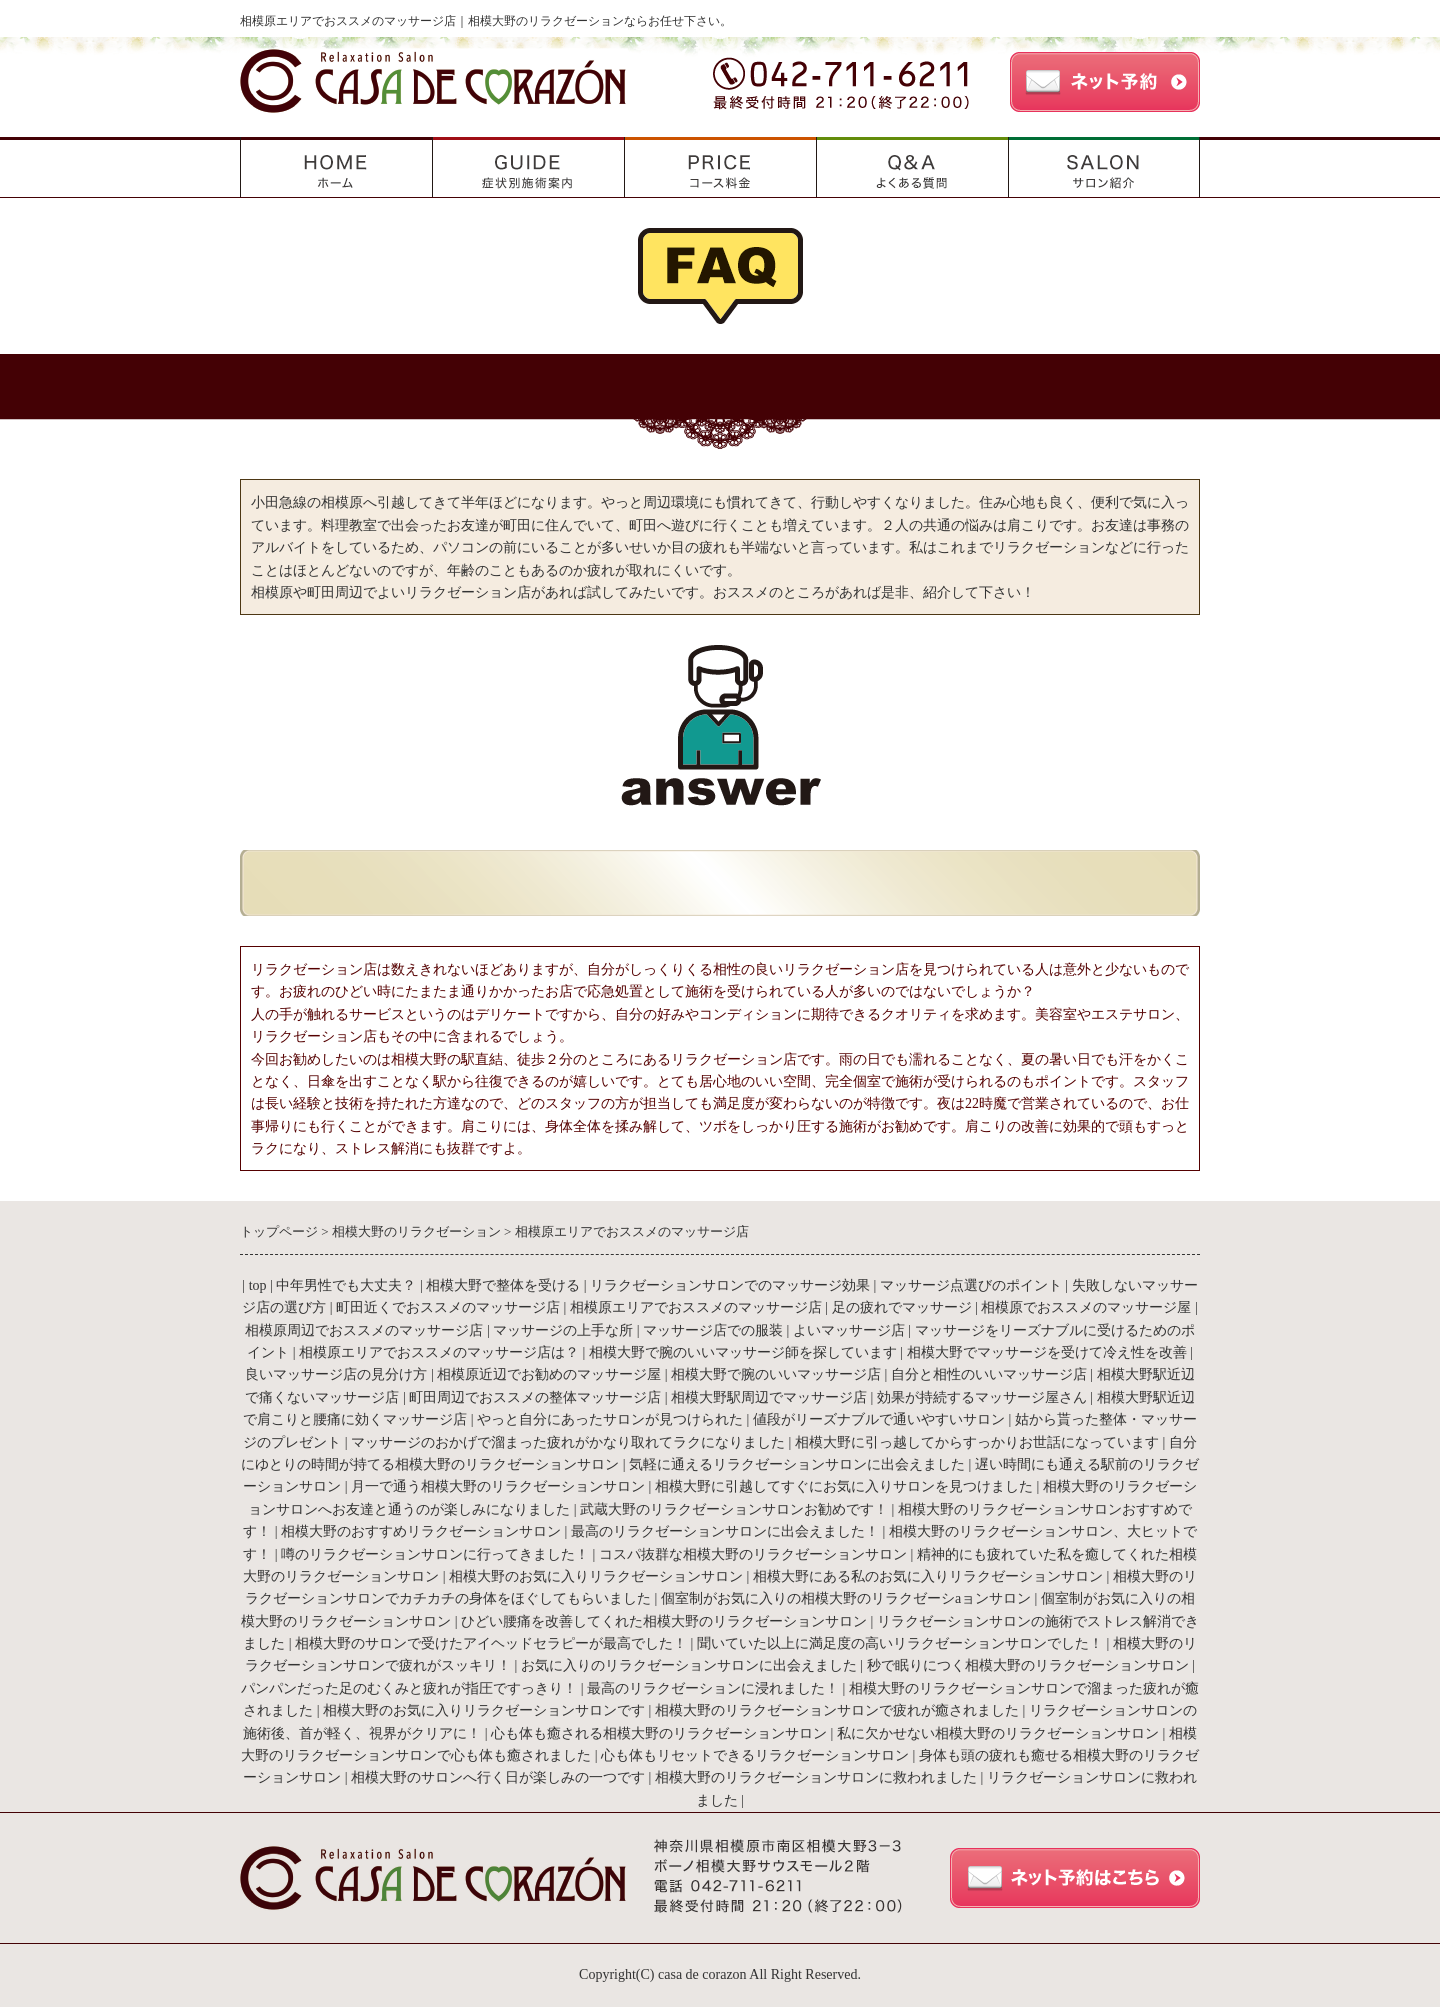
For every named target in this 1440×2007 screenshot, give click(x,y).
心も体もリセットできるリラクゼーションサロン (755, 1755)
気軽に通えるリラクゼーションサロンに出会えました (797, 1464)
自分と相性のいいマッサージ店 (989, 1374)
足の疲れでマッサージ (902, 1307)
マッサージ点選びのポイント (971, 1285)
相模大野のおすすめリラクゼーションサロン (421, 1531)
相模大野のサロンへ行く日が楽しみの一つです (498, 1777)
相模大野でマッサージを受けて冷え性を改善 (1047, 1352)
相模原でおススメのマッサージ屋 (1086, 1307)
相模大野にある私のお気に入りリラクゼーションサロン (928, 1576)
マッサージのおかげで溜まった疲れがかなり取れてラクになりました (568, 1442)
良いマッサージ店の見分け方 (336, 1374)
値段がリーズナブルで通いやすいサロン (881, 1419)
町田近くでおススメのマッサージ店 (448, 1307)
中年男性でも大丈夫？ (346, 1285)
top (258, 1285)
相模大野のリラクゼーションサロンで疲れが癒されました (837, 1710)
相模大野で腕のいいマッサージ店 (776, 1374)
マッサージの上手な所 (563, 1330)
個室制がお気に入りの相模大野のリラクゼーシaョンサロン (846, 1598)
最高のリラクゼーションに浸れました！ (713, 1688)
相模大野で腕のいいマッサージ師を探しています (743, 1352)
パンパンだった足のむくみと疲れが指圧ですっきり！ (409, 1688)
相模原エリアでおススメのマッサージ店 (696, 1307)
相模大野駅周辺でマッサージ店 (769, 1397)
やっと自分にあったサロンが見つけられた (610, 1419)
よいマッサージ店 (849, 1330)
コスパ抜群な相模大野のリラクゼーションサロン (753, 1554)
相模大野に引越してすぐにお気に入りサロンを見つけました (844, 1486)
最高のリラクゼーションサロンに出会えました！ (725, 1531)
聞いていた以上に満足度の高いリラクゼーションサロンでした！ (900, 1643)
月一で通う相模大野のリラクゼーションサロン (498, 1486)
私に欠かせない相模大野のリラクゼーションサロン (998, 1733)
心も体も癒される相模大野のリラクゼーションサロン (659, 1733)
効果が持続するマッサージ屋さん (982, 1397)
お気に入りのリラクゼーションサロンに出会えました (689, 1665)
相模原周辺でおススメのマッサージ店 (364, 1330)
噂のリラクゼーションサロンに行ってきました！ (435, 1554)
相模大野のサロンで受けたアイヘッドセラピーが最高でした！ (491, 1643)
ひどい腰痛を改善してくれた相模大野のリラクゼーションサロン (664, 1621)
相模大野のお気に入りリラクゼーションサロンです (484, 1710)
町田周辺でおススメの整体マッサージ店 (535, 1397)
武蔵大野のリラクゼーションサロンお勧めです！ (734, 1509)
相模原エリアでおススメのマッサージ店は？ (439, 1352)
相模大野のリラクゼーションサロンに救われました (816, 1777)
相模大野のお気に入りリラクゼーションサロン (596, 1576)
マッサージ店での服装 (713, 1330)
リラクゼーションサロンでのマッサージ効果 (730, 1285)
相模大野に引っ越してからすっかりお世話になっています (977, 1442)
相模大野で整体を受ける (503, 1285)
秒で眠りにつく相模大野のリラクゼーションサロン (1028, 1665)
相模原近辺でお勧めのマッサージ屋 (549, 1374)
